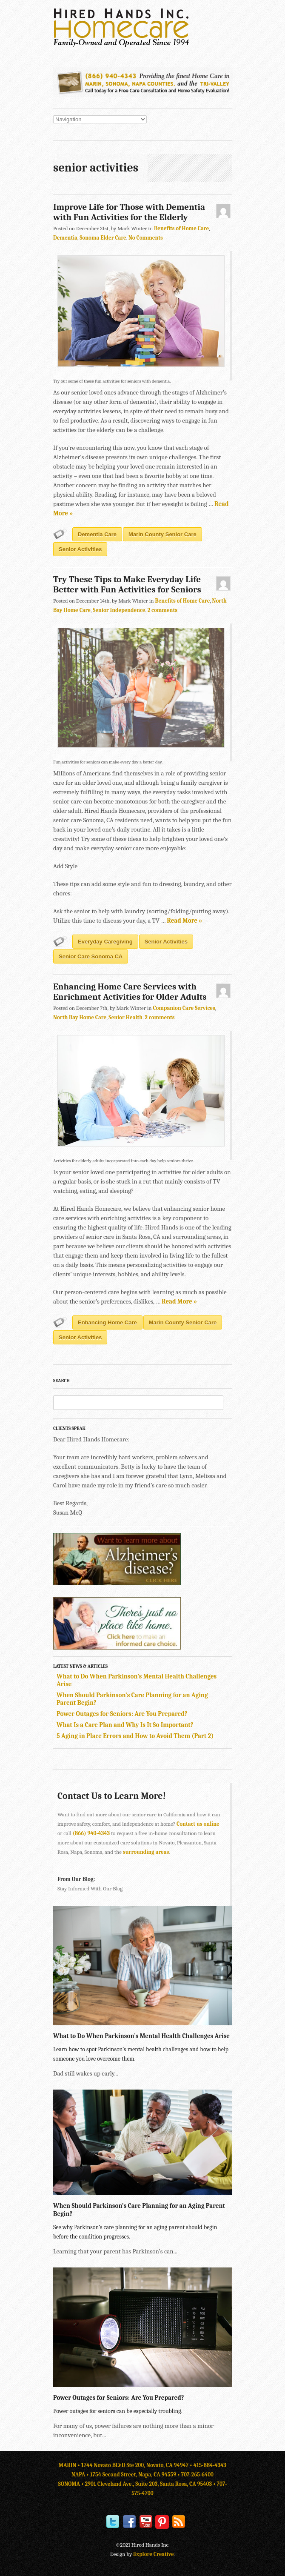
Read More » (184, 920)
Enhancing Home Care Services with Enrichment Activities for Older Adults (130, 991)
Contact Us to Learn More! (111, 1795)
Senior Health (125, 1017)
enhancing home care (107, 1322)
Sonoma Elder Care (103, 237)
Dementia (65, 237)
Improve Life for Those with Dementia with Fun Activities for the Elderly (129, 212)
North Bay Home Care (79, 1017)
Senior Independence (119, 610)
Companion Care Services (184, 1008)
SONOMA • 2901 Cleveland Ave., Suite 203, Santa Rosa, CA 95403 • (137, 2484)
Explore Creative (153, 2554)
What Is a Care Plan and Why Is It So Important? (125, 1725)
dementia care (97, 534)
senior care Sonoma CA (91, 956)
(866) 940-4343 (91, 1833)
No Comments (145, 237)
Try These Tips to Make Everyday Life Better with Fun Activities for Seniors (127, 584)
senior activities (80, 549)
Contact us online (198, 1824)
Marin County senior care (162, 534)
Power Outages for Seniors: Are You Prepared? (122, 1714)
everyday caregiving (105, 941)
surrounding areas (146, 1852)
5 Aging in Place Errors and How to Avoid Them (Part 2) (135, 1736)
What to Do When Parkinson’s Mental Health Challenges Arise (141, 2036)
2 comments (162, 610)
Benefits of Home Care (181, 228)
